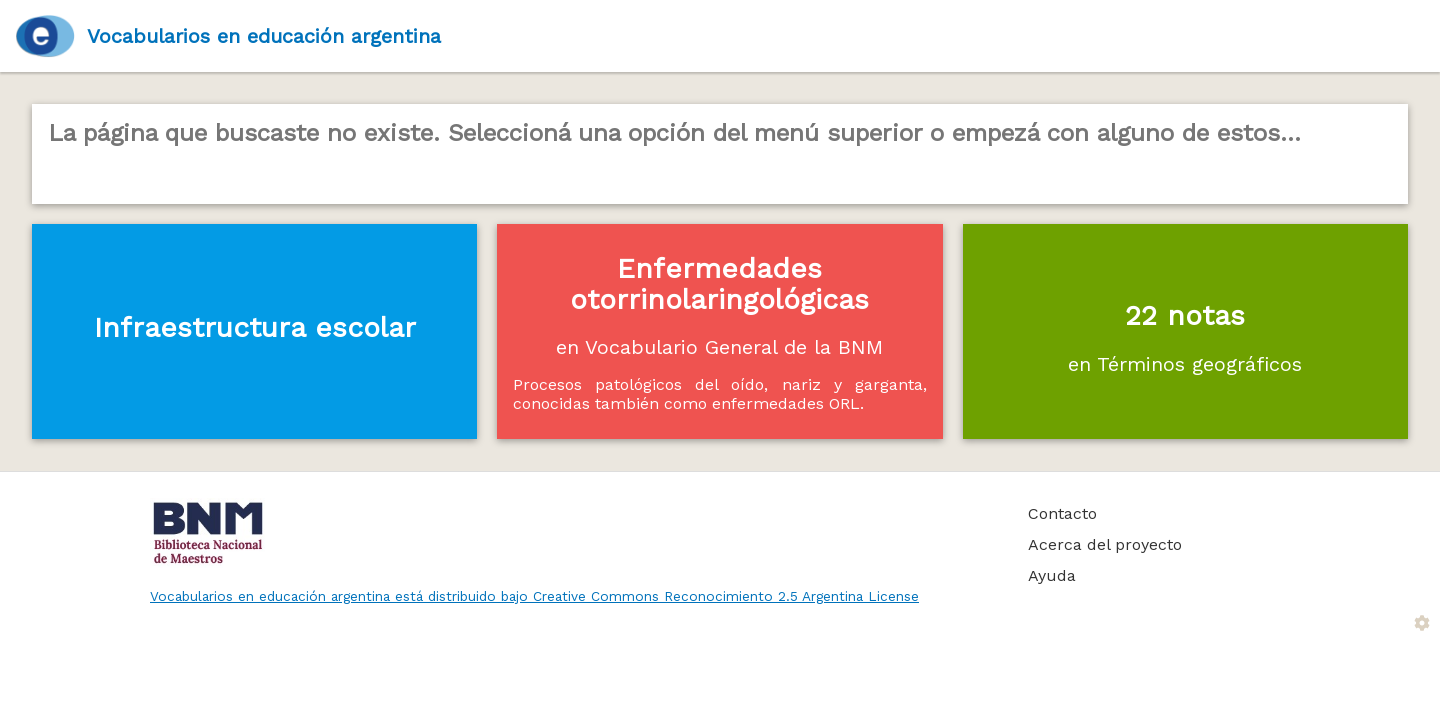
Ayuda (1052, 575)
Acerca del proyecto (1105, 544)
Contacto (1062, 513)
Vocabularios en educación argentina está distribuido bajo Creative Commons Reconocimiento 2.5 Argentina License (534, 596)
